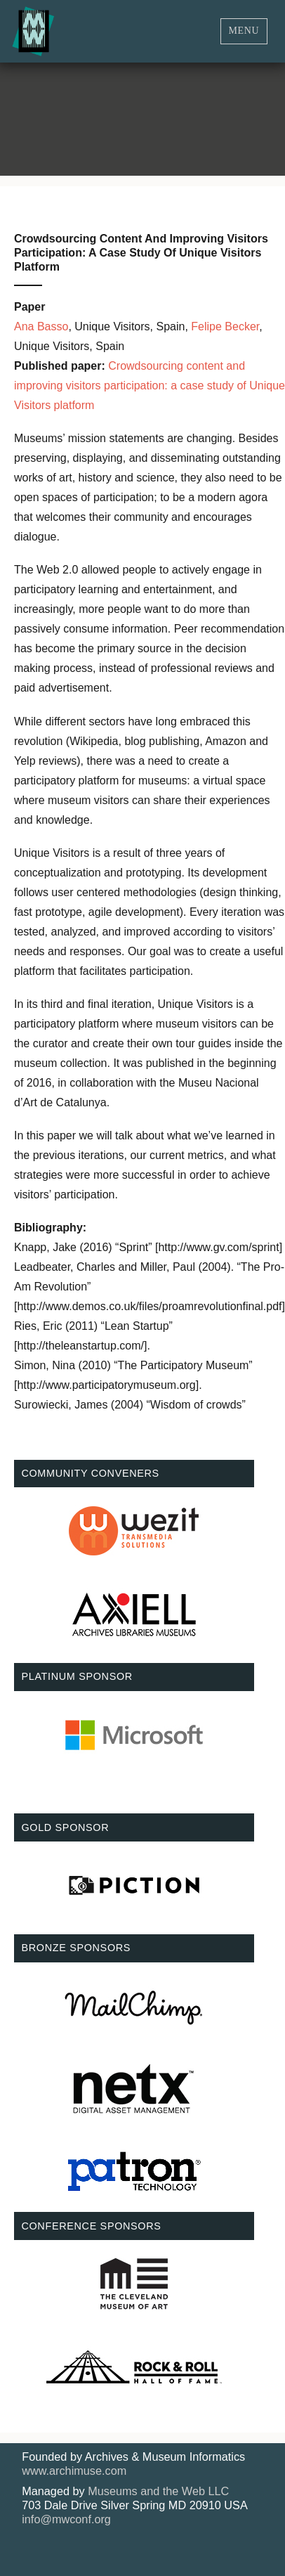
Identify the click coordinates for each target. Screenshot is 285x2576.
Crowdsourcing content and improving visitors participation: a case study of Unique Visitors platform (149, 385)
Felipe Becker (225, 326)
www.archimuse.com (74, 2470)
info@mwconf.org (66, 2519)
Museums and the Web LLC (158, 2491)
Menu (244, 30)
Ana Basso (41, 326)
